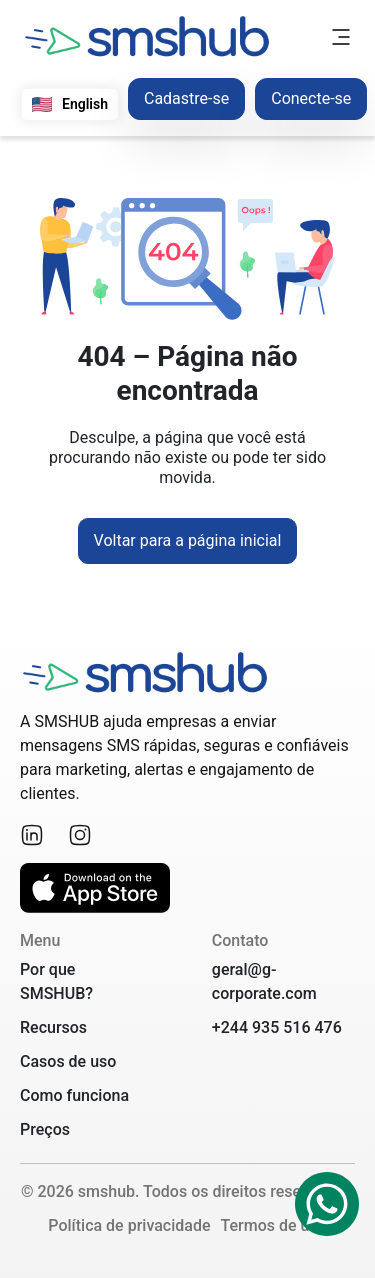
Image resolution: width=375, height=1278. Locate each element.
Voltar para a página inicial (188, 540)
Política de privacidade (129, 1225)
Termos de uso (273, 1225)
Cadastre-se (186, 98)
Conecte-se (311, 98)
